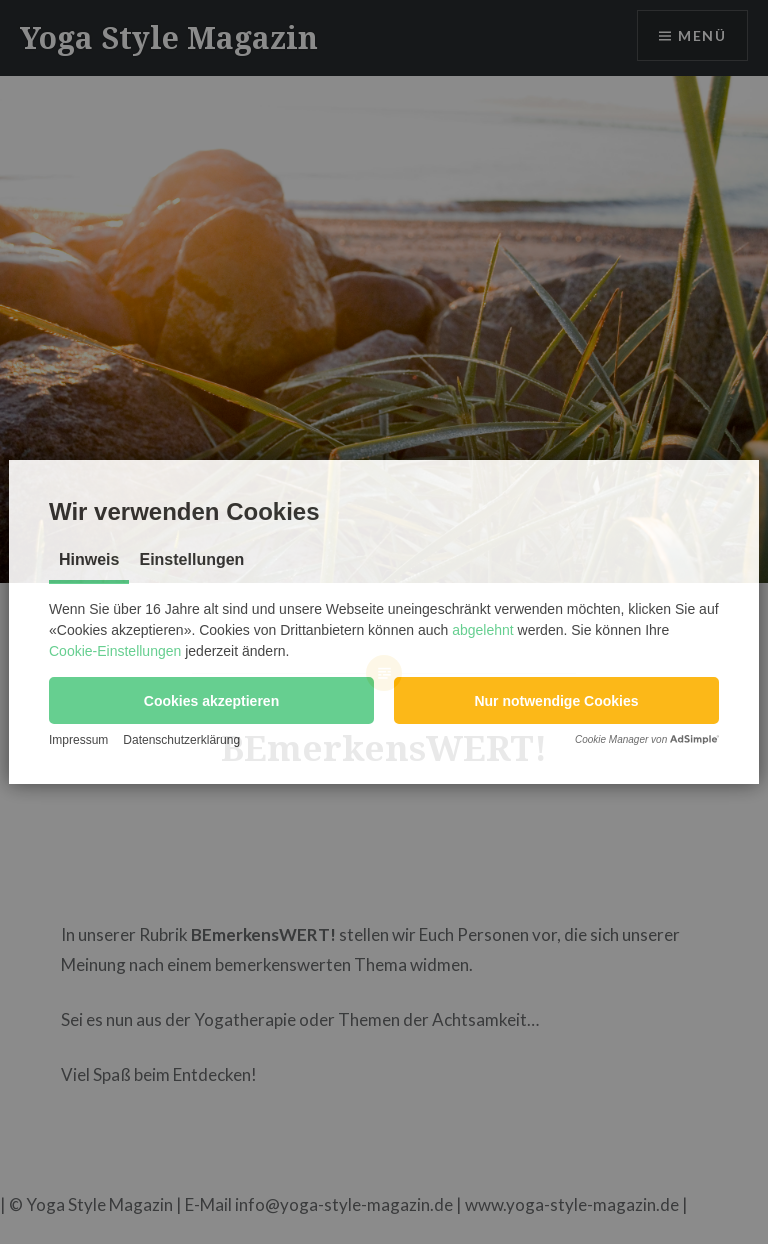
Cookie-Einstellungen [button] (115, 651)
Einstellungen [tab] (191, 559)
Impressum (78, 740)
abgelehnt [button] (483, 630)
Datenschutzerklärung (181, 740)
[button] (211, 700)
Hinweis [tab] (89, 559)
